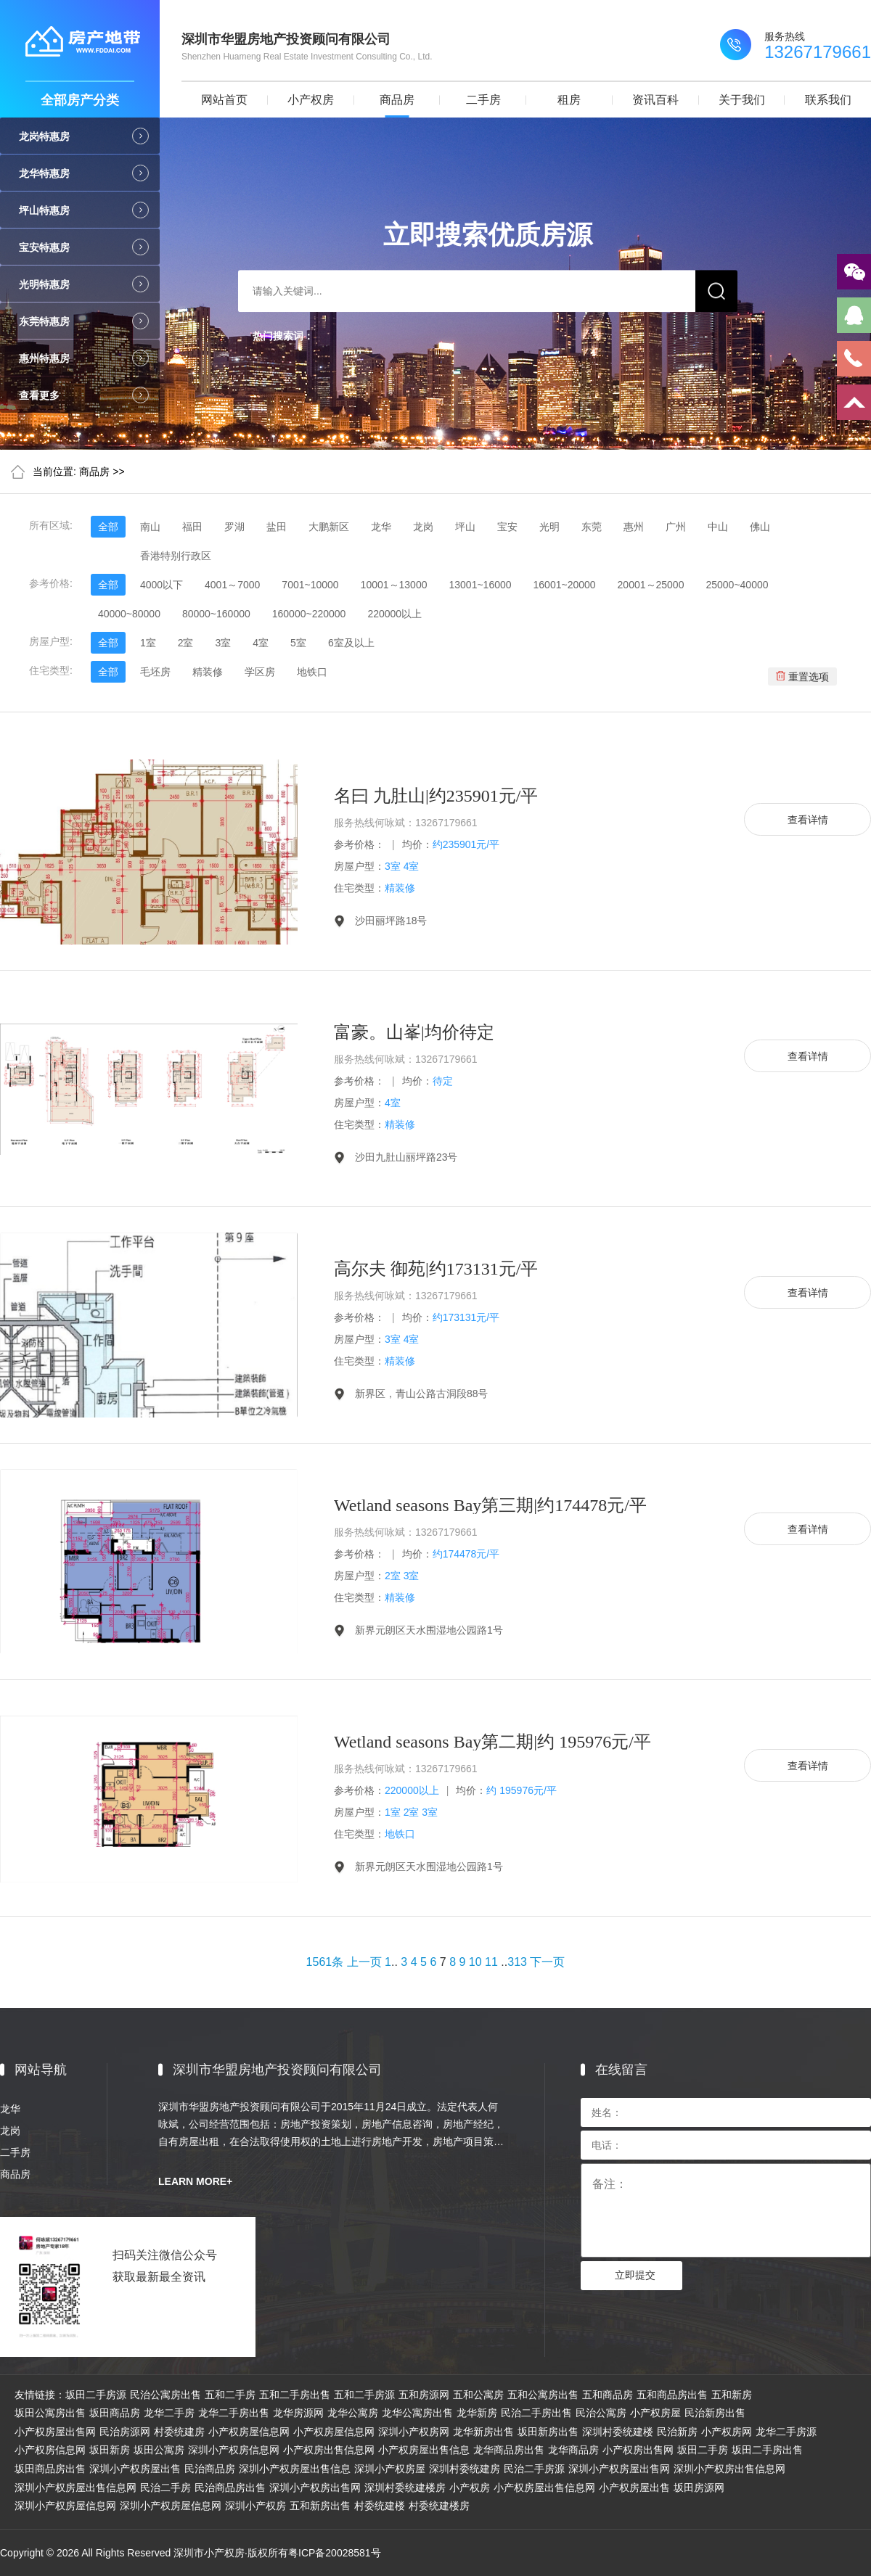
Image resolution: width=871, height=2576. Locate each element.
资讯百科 (655, 100)
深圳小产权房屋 (389, 2469)
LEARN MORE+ (195, 2181)
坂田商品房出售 (50, 2469)
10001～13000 (394, 584)
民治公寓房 (601, 2413)
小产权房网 (726, 2432)
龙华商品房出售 (508, 2450)
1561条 (325, 1962)
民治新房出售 (714, 2413)
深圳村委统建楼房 (405, 2487)
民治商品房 (209, 2469)
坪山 (465, 526)
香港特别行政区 (175, 555)
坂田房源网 (699, 2487)
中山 (718, 526)
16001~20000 (564, 584)
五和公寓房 (478, 2395)
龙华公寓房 (352, 2413)
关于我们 (742, 100)
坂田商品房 (114, 2413)
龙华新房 (477, 2413)
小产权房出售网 (638, 2450)
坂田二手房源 (95, 2395)
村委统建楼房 (439, 2506)
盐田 (276, 526)
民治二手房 (165, 2487)
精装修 (207, 672)
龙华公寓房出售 (417, 2413)
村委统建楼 (379, 2506)
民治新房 (677, 2432)
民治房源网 (124, 2432)
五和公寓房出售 (542, 2395)
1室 (148, 643)
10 (475, 1962)
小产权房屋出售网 (55, 2432)
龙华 (381, 526)
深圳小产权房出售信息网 (729, 2469)
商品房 (397, 100)
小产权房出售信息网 (329, 2450)
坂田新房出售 (548, 2432)
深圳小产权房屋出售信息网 (75, 2487)
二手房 (483, 100)
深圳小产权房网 (413, 2432)
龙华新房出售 (483, 2432)
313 (517, 1962)
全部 (108, 526)
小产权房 (310, 100)
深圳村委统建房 (464, 2469)
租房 (569, 100)
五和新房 (731, 2395)
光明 (549, 526)
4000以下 (161, 584)
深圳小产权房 (255, 2506)
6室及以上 (351, 643)
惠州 (633, 526)
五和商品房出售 (672, 2395)
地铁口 (312, 672)
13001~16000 (480, 584)
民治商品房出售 (230, 2487)
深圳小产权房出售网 (315, 2487)
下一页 (547, 1962)
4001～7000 (232, 584)
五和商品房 (607, 2395)
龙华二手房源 (786, 2432)
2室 (186, 643)
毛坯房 (155, 672)
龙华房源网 (298, 2413)
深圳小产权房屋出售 (135, 2469)
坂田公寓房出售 (50, 2413)
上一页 (364, 1962)
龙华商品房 (573, 2450)
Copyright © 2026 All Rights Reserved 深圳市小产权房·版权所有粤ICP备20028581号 (190, 2553)
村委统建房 (179, 2432)
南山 (150, 526)
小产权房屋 (655, 2413)
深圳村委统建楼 (617, 2432)
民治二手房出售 (536, 2413)
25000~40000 (737, 584)
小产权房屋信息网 (249, 2432)
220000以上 (394, 614)
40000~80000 (129, 614)
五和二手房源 (364, 2395)
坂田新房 (109, 2450)
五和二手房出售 (294, 2395)
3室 (223, 643)
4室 (261, 643)
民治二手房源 (534, 2469)
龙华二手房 (169, 2413)
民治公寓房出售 (165, 2395)
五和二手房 (230, 2395)
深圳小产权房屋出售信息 (295, 2469)
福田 (192, 526)
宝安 (507, 526)
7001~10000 (310, 584)
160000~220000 (309, 614)
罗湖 (234, 526)
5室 (298, 643)
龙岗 (423, 526)
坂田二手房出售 (767, 2450)
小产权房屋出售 (634, 2487)
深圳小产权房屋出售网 (619, 2469)
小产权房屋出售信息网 (544, 2487)
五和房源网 (423, 2395)
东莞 (591, 526)
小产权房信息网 (50, 2450)
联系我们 (828, 100)
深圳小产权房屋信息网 (65, 2506)
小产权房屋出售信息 (424, 2450)
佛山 (760, 526)
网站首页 (224, 100)
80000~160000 (216, 614)
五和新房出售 (320, 2506)
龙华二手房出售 (233, 2413)
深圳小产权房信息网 (233, 2450)
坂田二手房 (702, 2450)
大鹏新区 (328, 526)
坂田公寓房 (159, 2450)
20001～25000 (651, 584)
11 (491, 1962)
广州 (676, 526)
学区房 (260, 672)
